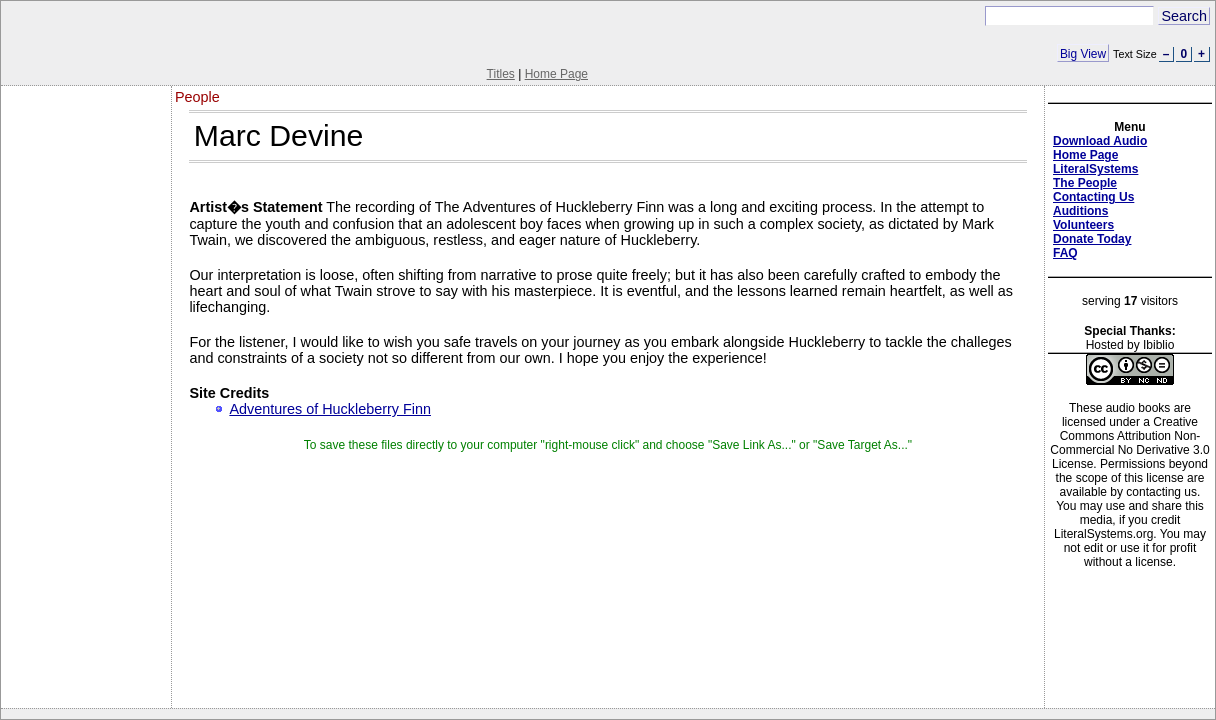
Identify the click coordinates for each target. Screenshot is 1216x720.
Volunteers (1083, 225)
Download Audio (1100, 141)
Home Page (556, 74)
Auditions (1080, 211)
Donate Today (1092, 239)
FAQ (1065, 253)
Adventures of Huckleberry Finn (330, 409)
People (197, 97)
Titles (501, 74)
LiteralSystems (1095, 169)
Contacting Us (1093, 197)
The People (1085, 183)
